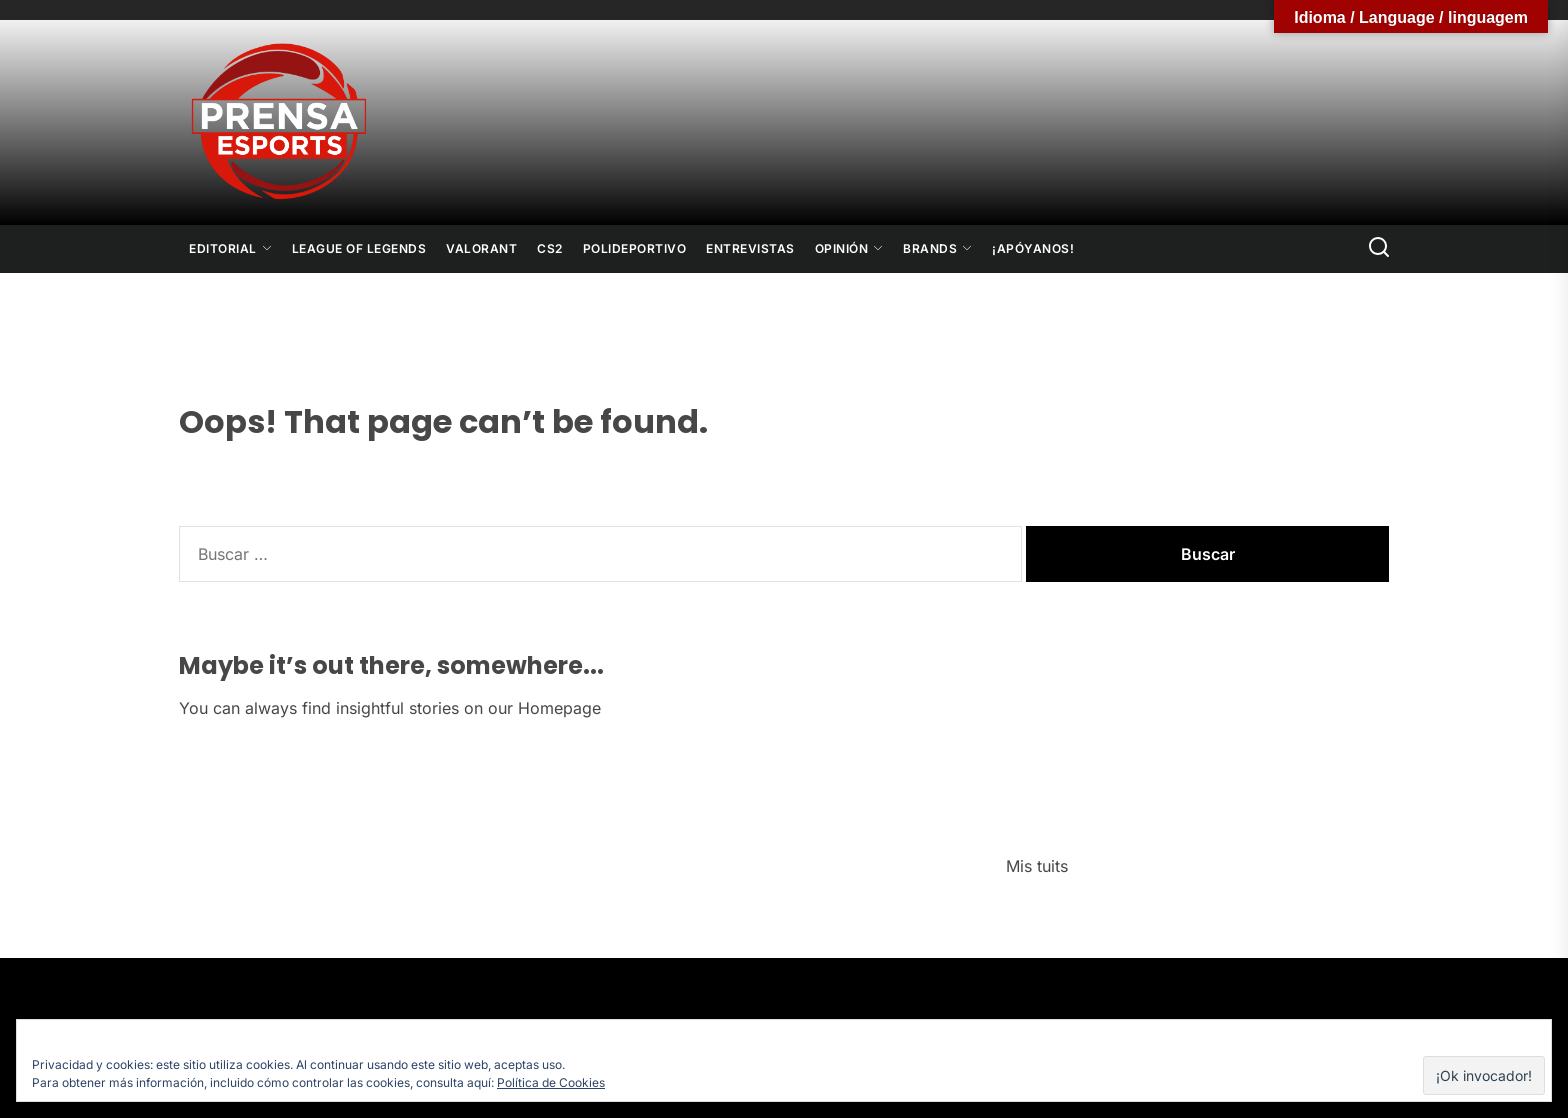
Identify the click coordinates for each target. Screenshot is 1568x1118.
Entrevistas (750, 248)
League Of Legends (359, 248)
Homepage (559, 708)
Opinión (849, 248)
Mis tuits (1037, 866)
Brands (937, 248)
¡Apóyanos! (1033, 248)
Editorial (230, 248)
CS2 (550, 248)
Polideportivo (635, 248)
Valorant (481, 248)
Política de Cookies (551, 1082)
